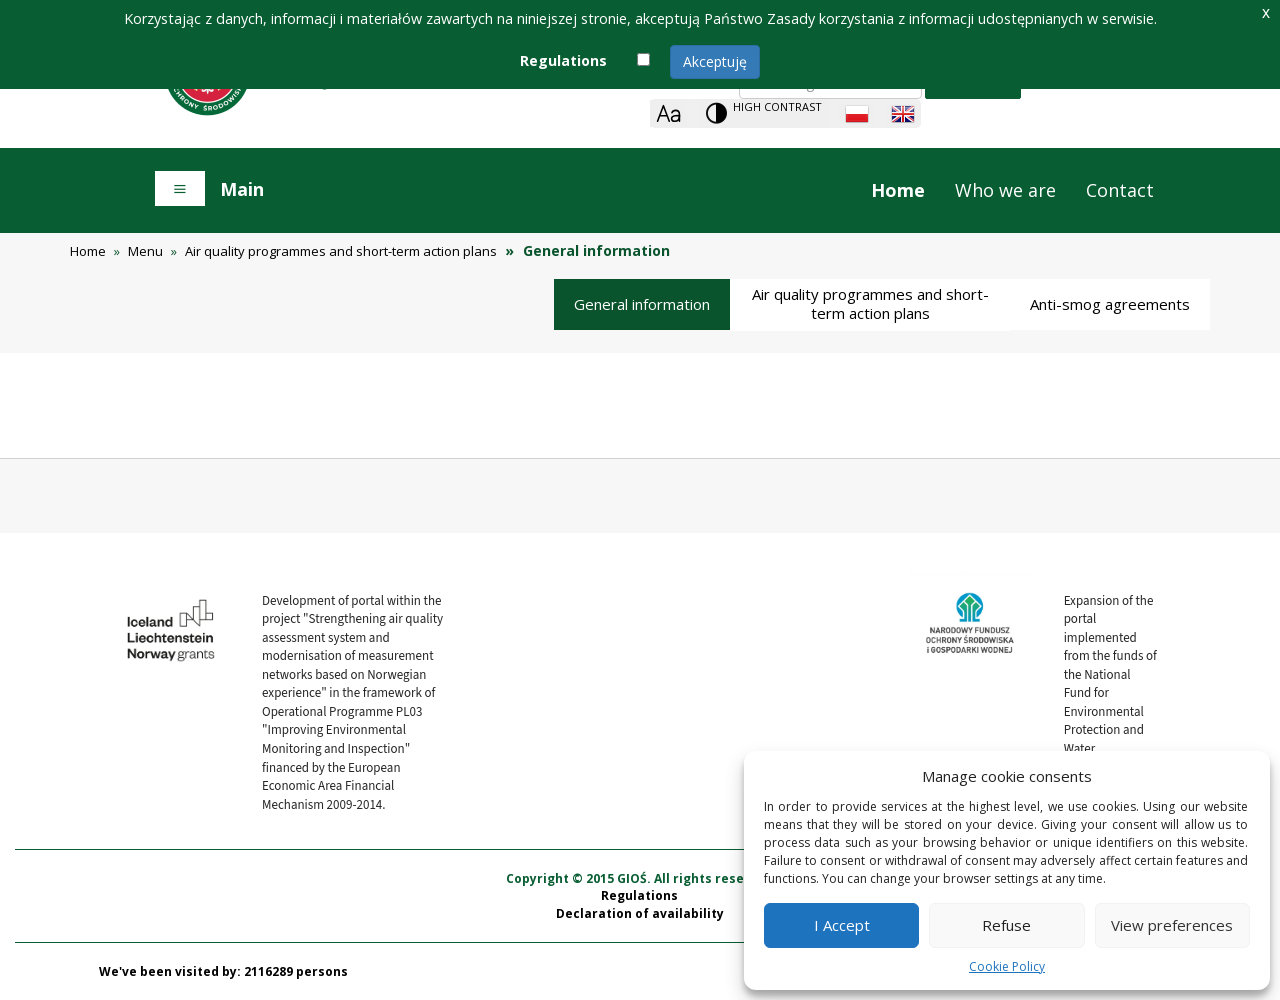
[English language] (903, 114)
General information (642, 304)
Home (898, 190)
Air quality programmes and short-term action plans (341, 251)
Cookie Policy (1007, 966)
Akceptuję (715, 61)
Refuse (1006, 925)
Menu (145, 251)
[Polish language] (857, 114)
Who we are (1005, 190)
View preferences (1172, 925)
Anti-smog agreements (1110, 304)
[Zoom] (668, 113)
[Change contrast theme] (763, 113)
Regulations (639, 895)
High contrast (777, 107)
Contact (1120, 190)
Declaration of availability (640, 913)
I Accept (842, 925)
